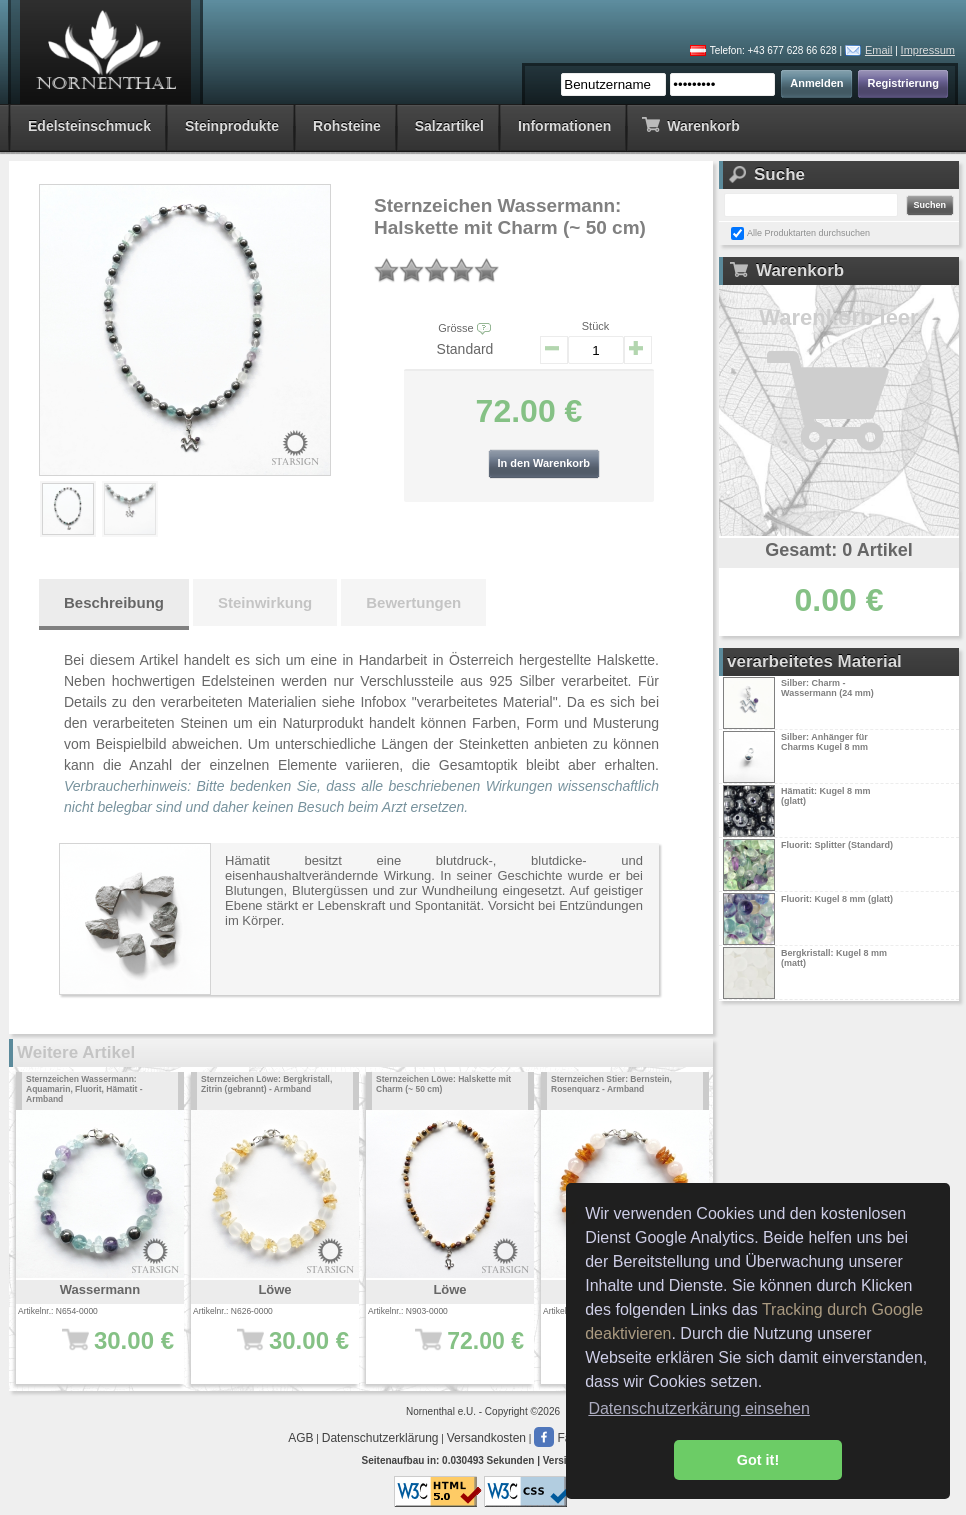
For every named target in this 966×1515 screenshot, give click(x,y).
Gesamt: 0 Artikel (838, 550)
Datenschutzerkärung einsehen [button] (698, 1408)
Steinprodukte (232, 126)
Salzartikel (449, 126)
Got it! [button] (758, 1460)
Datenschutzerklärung (380, 1438)
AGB (300, 1438)
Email (879, 50)
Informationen (564, 126)
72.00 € (456, 1351)
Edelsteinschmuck (89, 126)
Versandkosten (486, 1438)
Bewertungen (413, 602)
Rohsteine (347, 126)
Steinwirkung (265, 602)
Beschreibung (114, 602)
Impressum (928, 50)
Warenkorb (690, 124)
